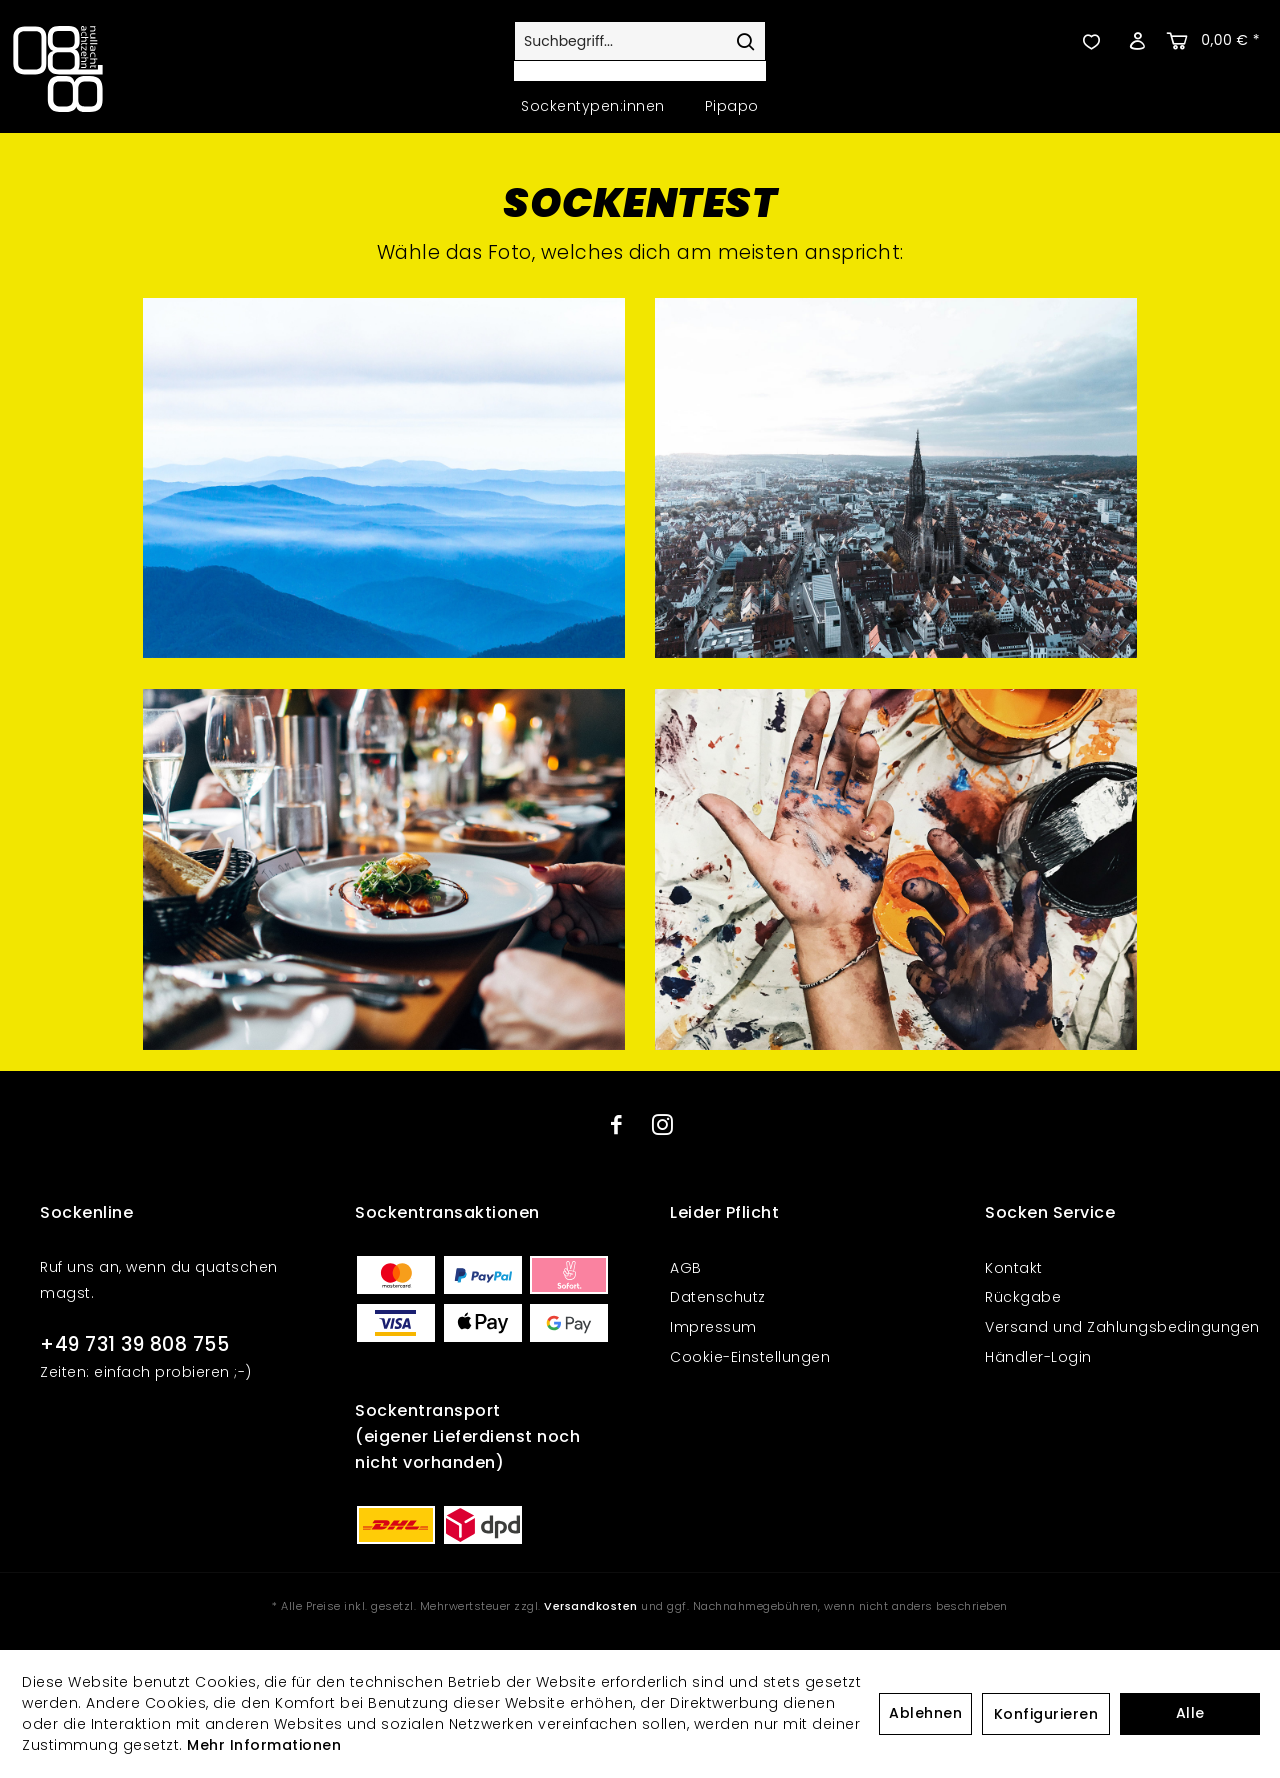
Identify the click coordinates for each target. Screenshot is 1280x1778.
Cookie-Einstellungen (750, 1357)
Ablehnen (925, 1713)
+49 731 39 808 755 (134, 1344)
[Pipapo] (732, 106)
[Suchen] (745, 41)
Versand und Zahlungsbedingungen (1122, 1327)
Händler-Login (1038, 1357)
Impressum (713, 1327)
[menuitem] (640, 51)
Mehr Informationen (264, 1745)
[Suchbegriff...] (640, 41)
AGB (686, 1268)
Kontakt (1014, 1268)
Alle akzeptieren (1190, 1719)
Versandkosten (591, 1606)
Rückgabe (1023, 1297)
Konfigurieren (1046, 1714)
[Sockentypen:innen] (593, 106)
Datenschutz (718, 1297)
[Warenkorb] (1215, 41)
